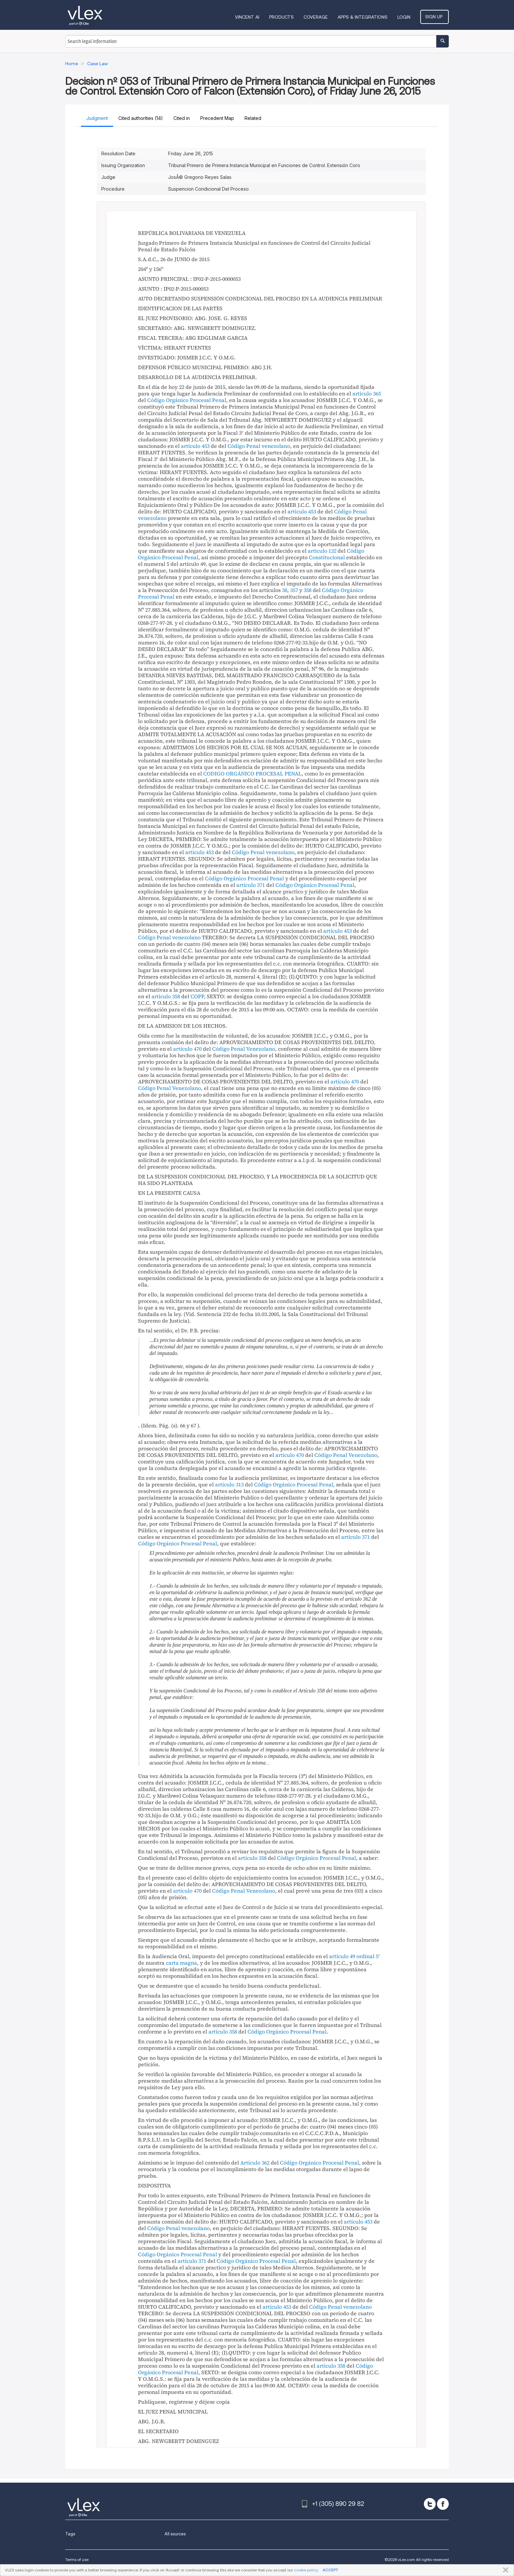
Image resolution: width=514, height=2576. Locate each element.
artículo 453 (195, 445)
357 (294, 590)
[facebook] (443, 2504)
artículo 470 (187, 1048)
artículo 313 (229, 1484)
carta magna (181, 1962)
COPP (197, 996)
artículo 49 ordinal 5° (354, 1956)
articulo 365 (366, 393)
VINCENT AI (249, 17)
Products (283, 17)
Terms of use (77, 2559)
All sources (175, 2533)
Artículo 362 (254, 2162)
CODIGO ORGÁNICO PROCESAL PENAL (252, 773)
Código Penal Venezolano (243, 1048)
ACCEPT (330, 2570)
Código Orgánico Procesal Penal (186, 400)
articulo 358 (165, 996)
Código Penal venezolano (258, 445)
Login (405, 17)
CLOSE (504, 2570)
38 (284, 590)
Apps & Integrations (364, 17)
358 (307, 590)
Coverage (318, 17)
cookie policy (306, 2570)
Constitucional (327, 557)
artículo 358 (252, 1857)
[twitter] (430, 2504)
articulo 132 (322, 550)
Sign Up (435, 16)
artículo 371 (250, 884)
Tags (70, 2533)
